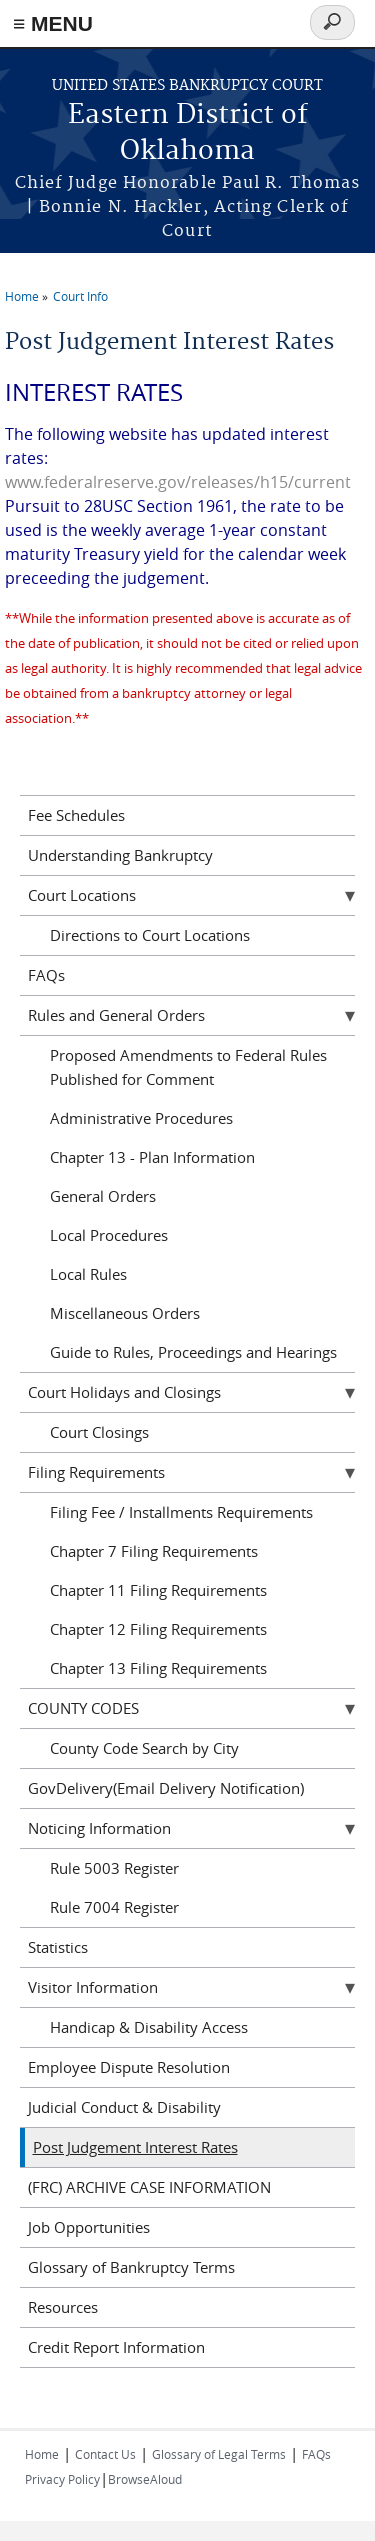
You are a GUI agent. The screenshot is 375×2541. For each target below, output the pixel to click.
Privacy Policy (62, 2479)
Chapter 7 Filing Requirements (154, 1551)
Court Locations (82, 895)
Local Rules (88, 1274)
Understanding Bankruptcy (120, 855)
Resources (63, 2307)
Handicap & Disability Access (149, 2027)
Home (22, 296)
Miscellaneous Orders (125, 1313)
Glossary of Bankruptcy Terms (131, 2267)
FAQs (46, 975)
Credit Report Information (116, 2347)
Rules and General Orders (116, 1015)
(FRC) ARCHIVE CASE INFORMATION (149, 2187)
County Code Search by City (144, 1748)
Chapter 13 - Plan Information (152, 1157)
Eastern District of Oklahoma (188, 133)
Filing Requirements (96, 1472)
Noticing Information (99, 1828)
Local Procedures (109, 1235)
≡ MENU (53, 23)
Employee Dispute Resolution (129, 2067)
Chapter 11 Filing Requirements (158, 1590)
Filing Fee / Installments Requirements (181, 1512)
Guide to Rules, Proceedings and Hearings (193, 1352)
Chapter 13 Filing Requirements (158, 1668)
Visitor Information (93, 1987)
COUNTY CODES (83, 1708)
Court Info (80, 296)
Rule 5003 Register (114, 1868)
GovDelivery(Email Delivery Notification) (166, 1788)
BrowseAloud (145, 2479)
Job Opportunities (89, 2227)
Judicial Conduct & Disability (124, 2107)
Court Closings (99, 1432)
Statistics (58, 1947)
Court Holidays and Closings (124, 1392)
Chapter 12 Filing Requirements (158, 1629)
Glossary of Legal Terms (219, 2454)
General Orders (103, 1196)
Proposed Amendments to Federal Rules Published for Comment (188, 1067)
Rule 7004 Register (114, 1907)
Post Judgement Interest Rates (135, 2147)
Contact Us (105, 2454)
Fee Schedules (76, 815)
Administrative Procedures (141, 1118)
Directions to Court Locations (150, 935)
